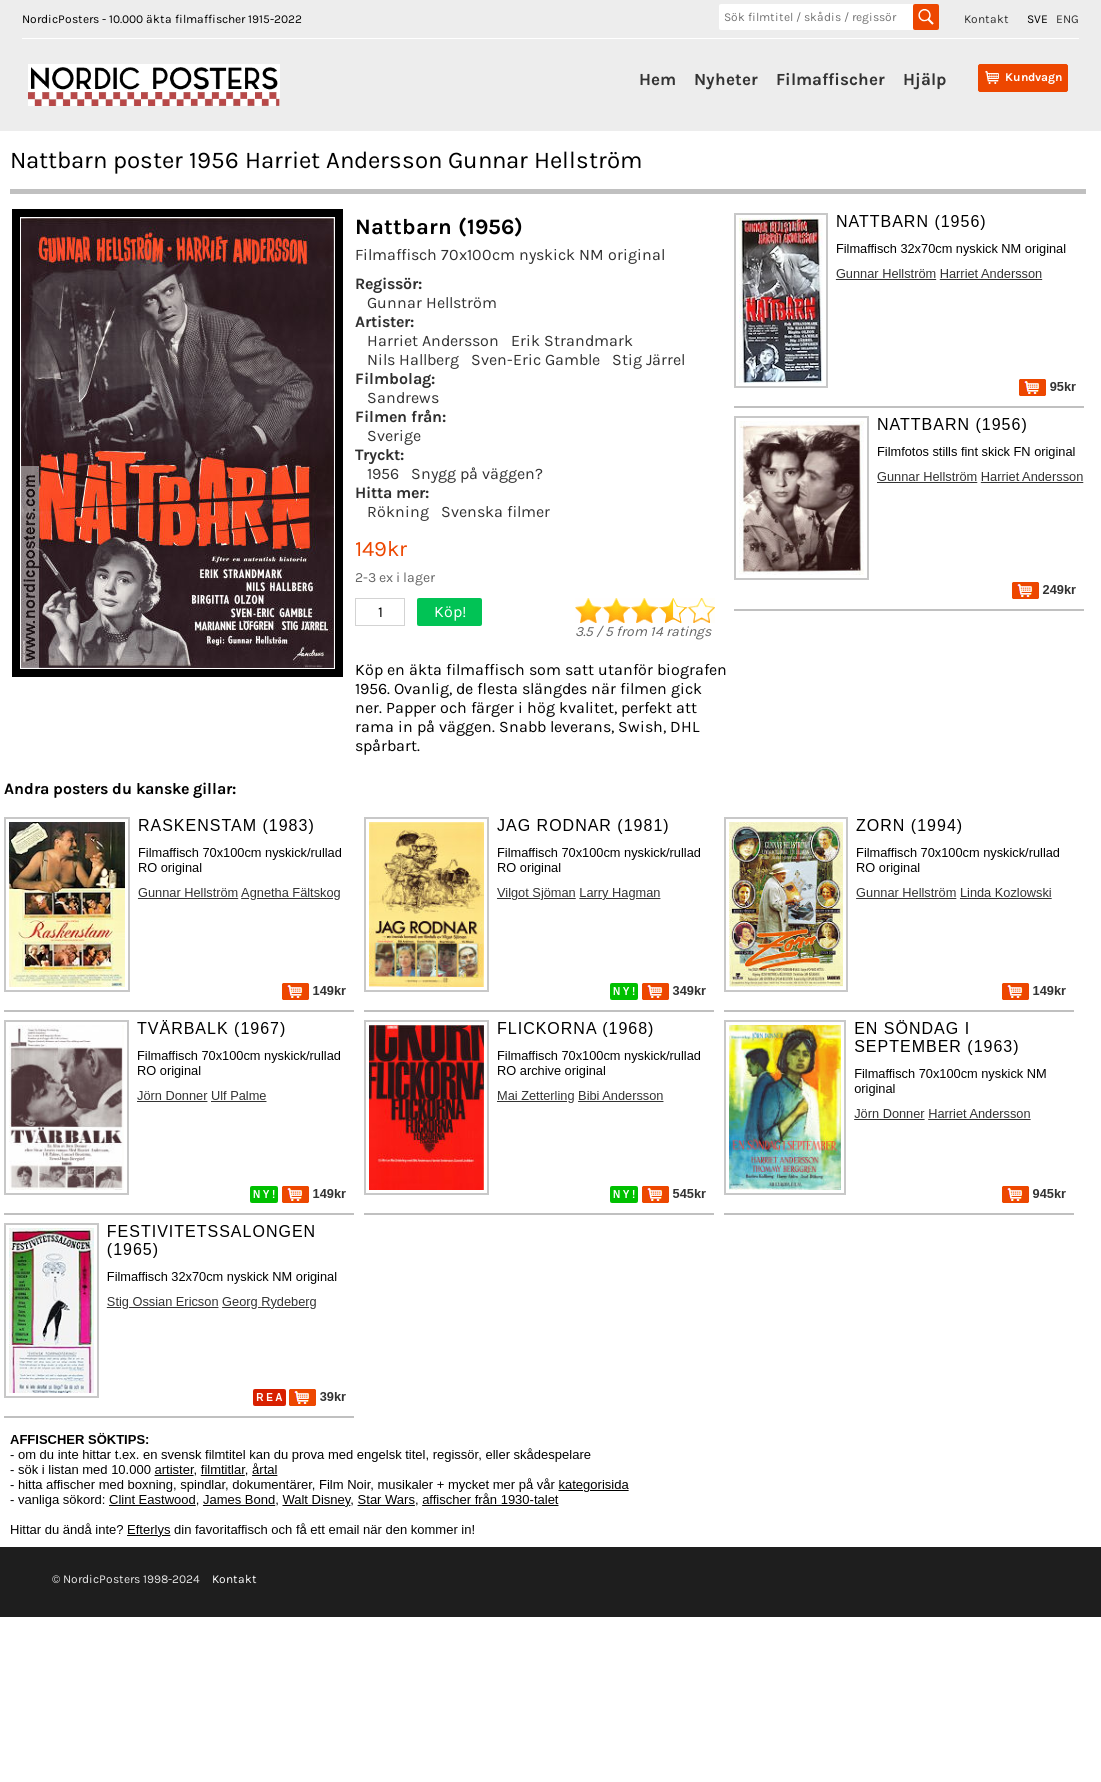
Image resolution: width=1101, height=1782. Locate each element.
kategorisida (594, 1484)
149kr (314, 990)
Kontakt (986, 19)
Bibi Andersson (620, 1095)
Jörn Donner (172, 1095)
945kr (1034, 1193)
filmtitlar (223, 1469)
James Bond (239, 1499)
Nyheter (726, 79)
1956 (383, 473)
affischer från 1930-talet (490, 1499)
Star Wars (386, 1499)
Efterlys (148, 1529)
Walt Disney (316, 1499)
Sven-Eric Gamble (535, 359)
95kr (1047, 386)
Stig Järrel (648, 359)
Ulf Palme (238, 1095)
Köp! (450, 611)
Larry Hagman (619, 892)
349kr (674, 990)
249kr (1044, 589)
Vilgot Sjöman (536, 892)
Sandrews (403, 397)
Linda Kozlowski (1006, 892)
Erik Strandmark (572, 340)
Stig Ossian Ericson (163, 1301)
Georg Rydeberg (269, 1301)
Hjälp (924, 79)
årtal (264, 1469)
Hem (657, 79)
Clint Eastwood (152, 1499)
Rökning (398, 511)
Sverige (394, 435)
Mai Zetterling (536, 1095)
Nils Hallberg (413, 359)
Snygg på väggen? (477, 473)
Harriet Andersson (433, 340)
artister (174, 1469)
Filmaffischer (830, 79)
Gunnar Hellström (432, 302)
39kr (317, 1396)
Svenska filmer (495, 511)
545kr (674, 1193)
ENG (1067, 19)
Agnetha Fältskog (291, 892)
